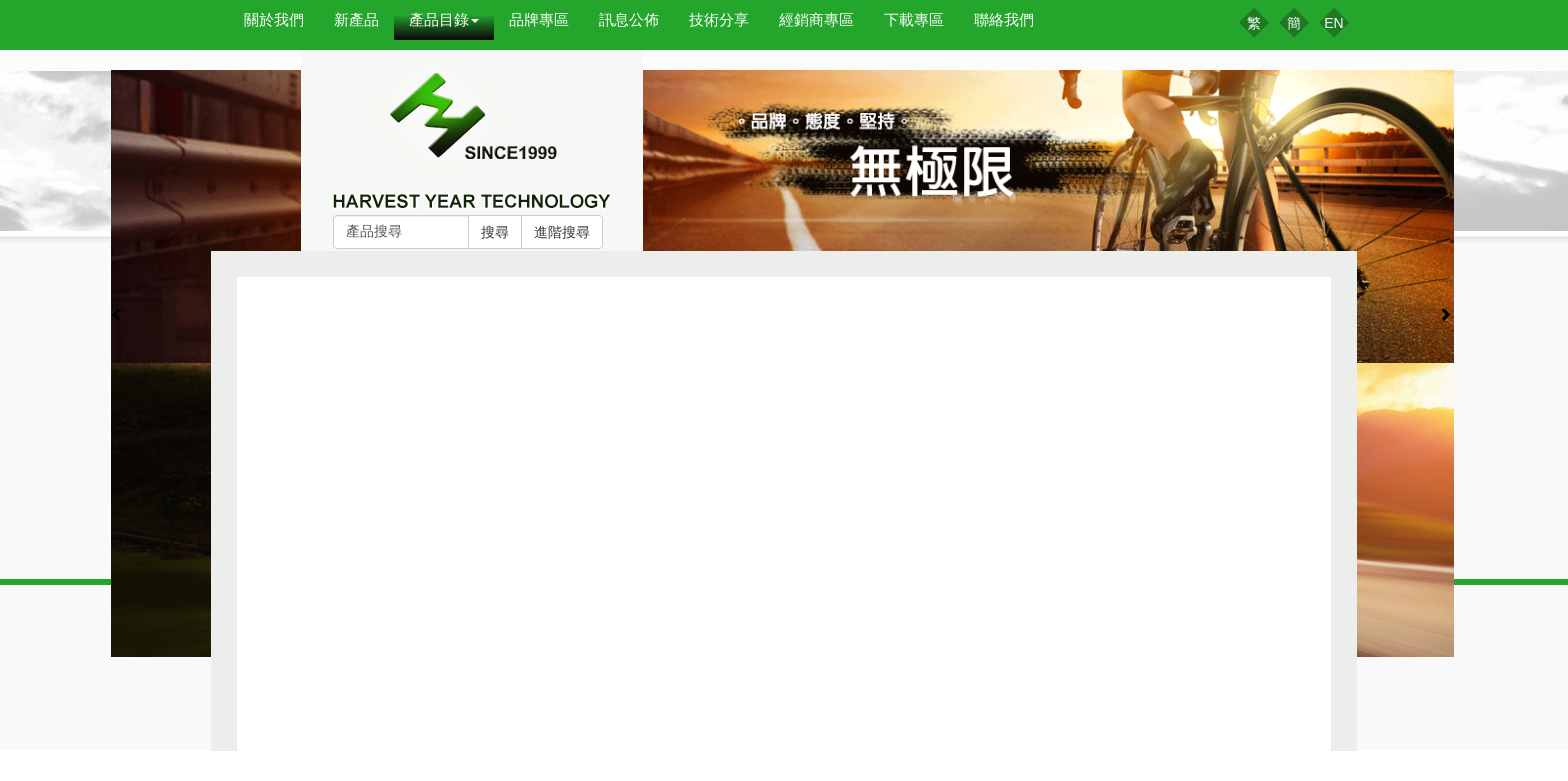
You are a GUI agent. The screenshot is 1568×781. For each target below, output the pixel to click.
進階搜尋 (562, 232)
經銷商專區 (816, 19)
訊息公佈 (629, 19)
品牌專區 (539, 19)
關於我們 (274, 19)
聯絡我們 (1004, 19)
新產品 (356, 19)
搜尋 (495, 232)
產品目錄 (444, 19)
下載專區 (914, 19)
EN (1333, 23)
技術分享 (719, 19)
